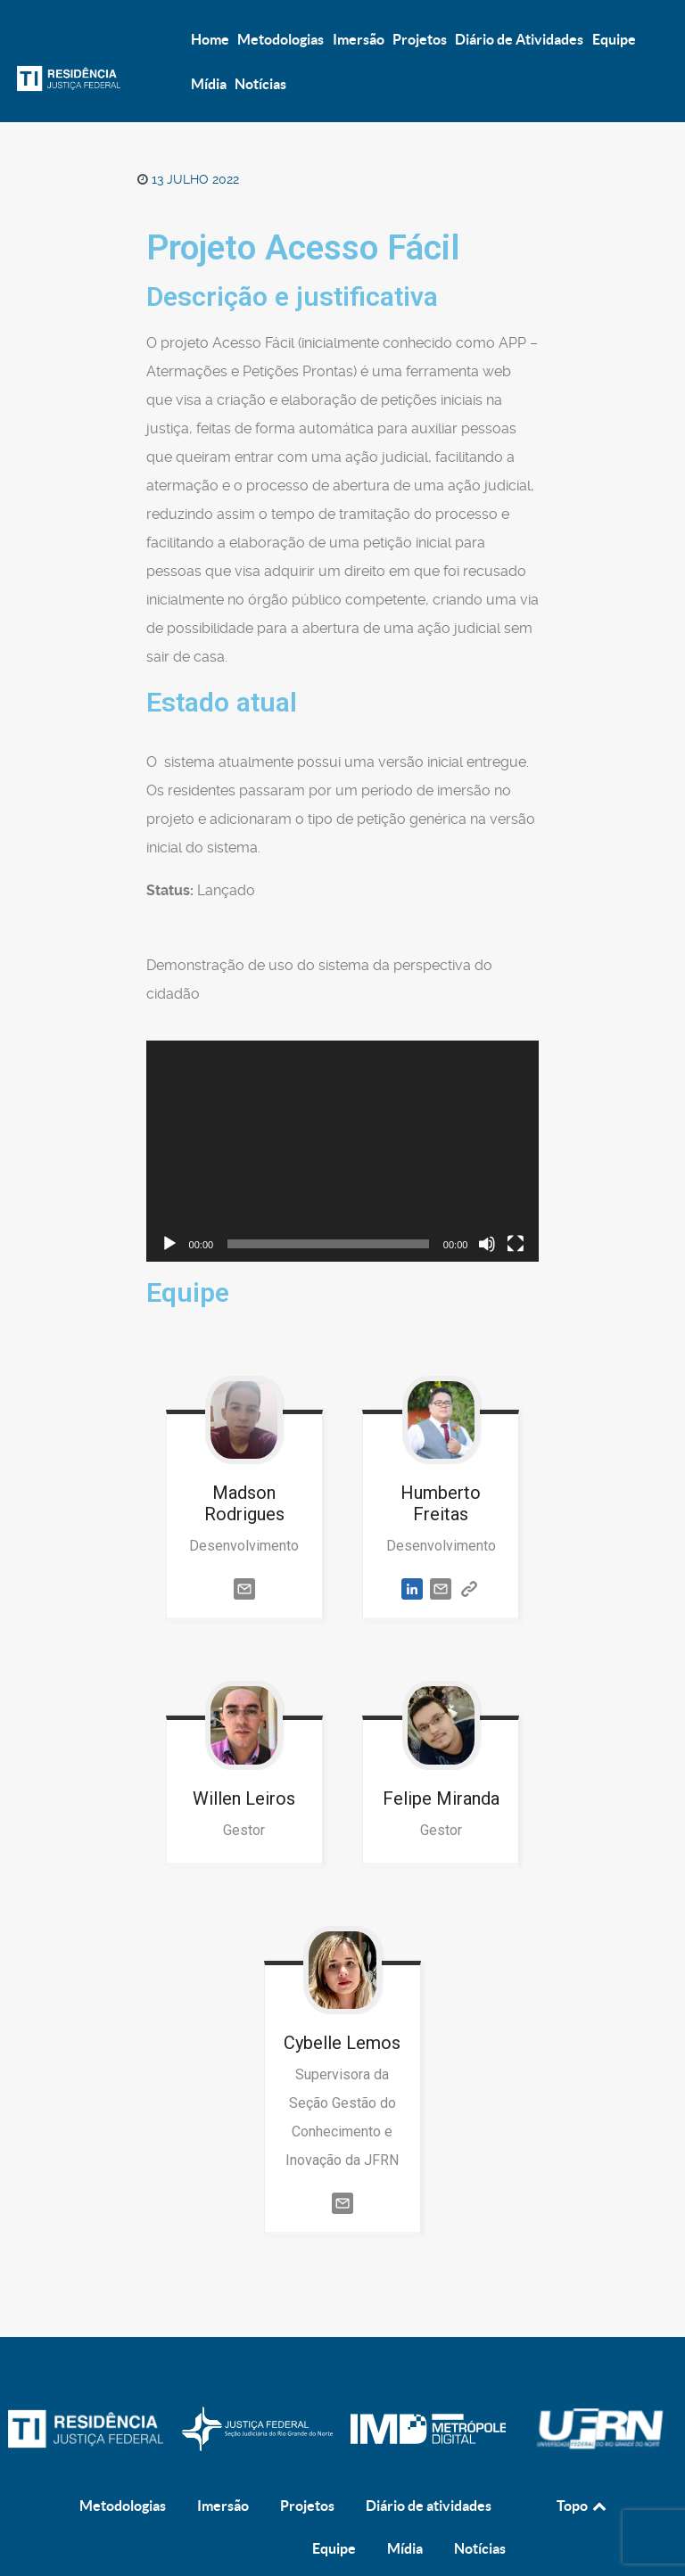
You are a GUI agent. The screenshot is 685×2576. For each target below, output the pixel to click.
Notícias (480, 2510)
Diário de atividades (428, 2467)
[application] (343, 1151)
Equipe (334, 2510)
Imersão (223, 2467)
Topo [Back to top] (583, 2467)
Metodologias (122, 2467)
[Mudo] (487, 1244)
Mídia (405, 2510)
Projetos (307, 2467)
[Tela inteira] (515, 1244)
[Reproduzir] (169, 1244)
